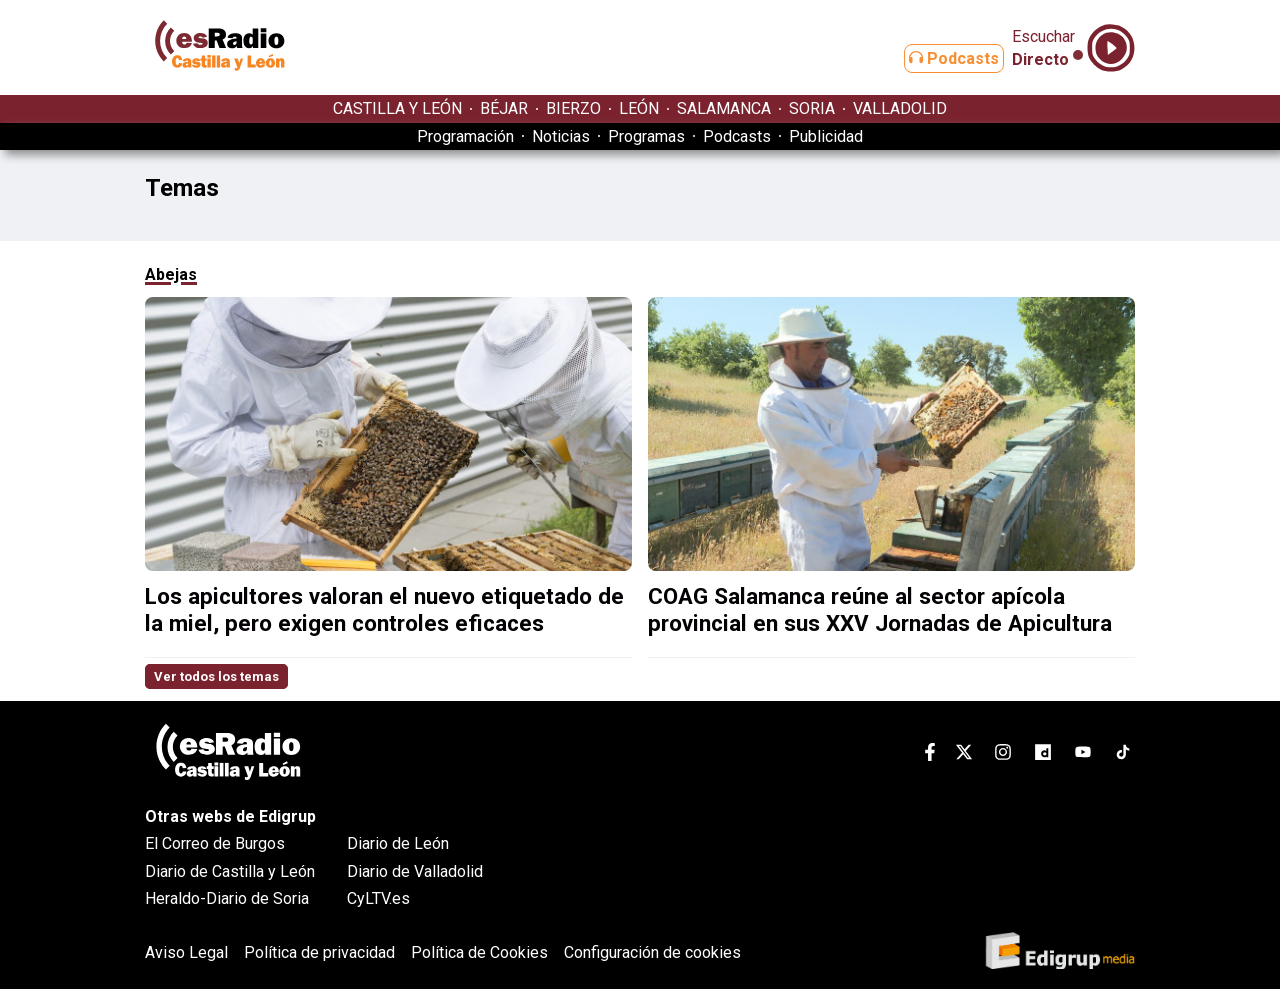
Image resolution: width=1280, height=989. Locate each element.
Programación (465, 136)
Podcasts (938, 58)
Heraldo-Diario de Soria (227, 898)
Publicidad (826, 136)
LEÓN (639, 108)
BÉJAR (504, 108)
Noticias (561, 136)
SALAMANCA (724, 108)
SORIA (812, 108)
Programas (646, 136)
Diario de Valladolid (415, 871)
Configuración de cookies (652, 952)
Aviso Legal (186, 952)
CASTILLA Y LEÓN (397, 108)
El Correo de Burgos (215, 843)
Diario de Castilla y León (230, 871)
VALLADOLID (900, 108)
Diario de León (398, 843)
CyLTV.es (378, 898)
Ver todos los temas (216, 676)
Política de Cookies (479, 952)
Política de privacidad (319, 952)
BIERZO (573, 108)
